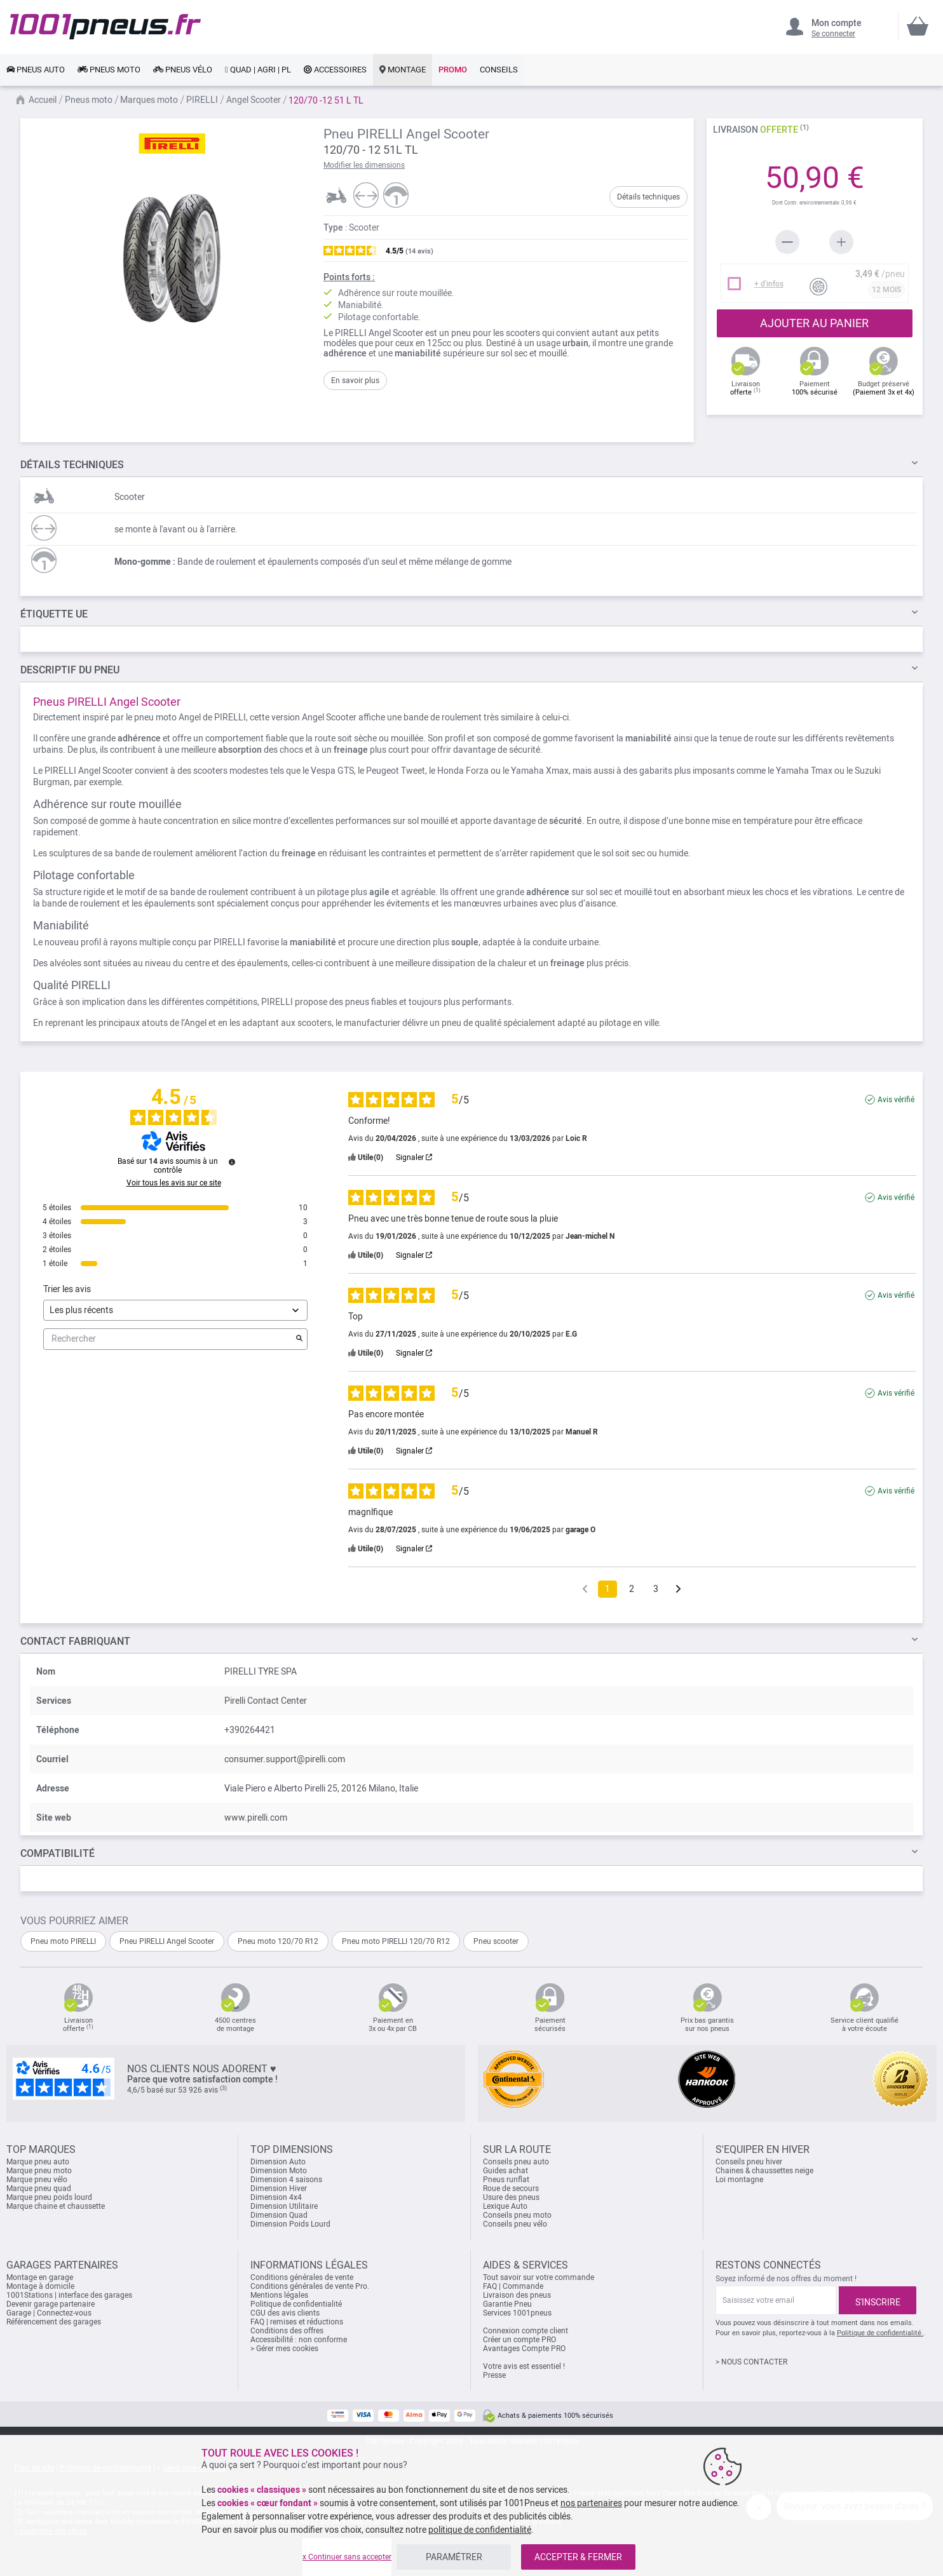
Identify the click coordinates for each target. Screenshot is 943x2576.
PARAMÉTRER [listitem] (454, 2557)
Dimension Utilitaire (284, 2206)
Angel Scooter (253, 100)
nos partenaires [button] (591, 2503)
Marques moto (149, 100)
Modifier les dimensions (364, 165)
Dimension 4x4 (276, 2197)
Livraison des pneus (517, 2295)
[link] (35, 70)
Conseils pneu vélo (515, 2224)
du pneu (69, 670)
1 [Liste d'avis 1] (607, 1589)
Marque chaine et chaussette (55, 2206)
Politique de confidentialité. (880, 2333)
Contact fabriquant (75, 1641)
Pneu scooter (496, 1941)
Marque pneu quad (38, 2188)
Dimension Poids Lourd (290, 2224)
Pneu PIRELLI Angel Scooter (166, 1941)
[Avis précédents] (584, 1588)
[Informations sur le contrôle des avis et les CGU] (232, 1162)
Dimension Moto (278, 2170)
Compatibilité (57, 1853)
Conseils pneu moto (517, 2215)
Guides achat (505, 2170)
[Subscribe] (877, 2300)
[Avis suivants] (678, 1590)
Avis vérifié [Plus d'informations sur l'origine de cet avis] (896, 1099)
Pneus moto (88, 100)
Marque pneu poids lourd (49, 2197)
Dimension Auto (278, 2161)
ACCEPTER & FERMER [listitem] (578, 2557)
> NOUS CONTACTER (751, 2361)
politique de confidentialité (479, 2530)
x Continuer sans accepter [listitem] (346, 2556)
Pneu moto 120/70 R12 (278, 1941)
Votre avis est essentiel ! (524, 2366)
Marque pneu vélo (36, 2179)
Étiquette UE (54, 614)
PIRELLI (202, 100)
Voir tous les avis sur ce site (173, 1182)
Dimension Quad (279, 2215)
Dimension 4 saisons (286, 2179)
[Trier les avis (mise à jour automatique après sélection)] (175, 1310)
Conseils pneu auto (516, 2161)
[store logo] (105, 26)
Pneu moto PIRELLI (63, 1941)
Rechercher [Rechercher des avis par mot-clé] (169, 1338)
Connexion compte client (525, 2330)
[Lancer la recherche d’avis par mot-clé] (299, 1339)
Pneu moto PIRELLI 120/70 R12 (396, 1941)
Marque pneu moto (39, 2170)
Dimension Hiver (278, 2188)
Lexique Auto (505, 2206)
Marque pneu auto (37, 2161)
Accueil (43, 100)
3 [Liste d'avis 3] (655, 1589)
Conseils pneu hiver (749, 2161)
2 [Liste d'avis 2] (631, 1589)
